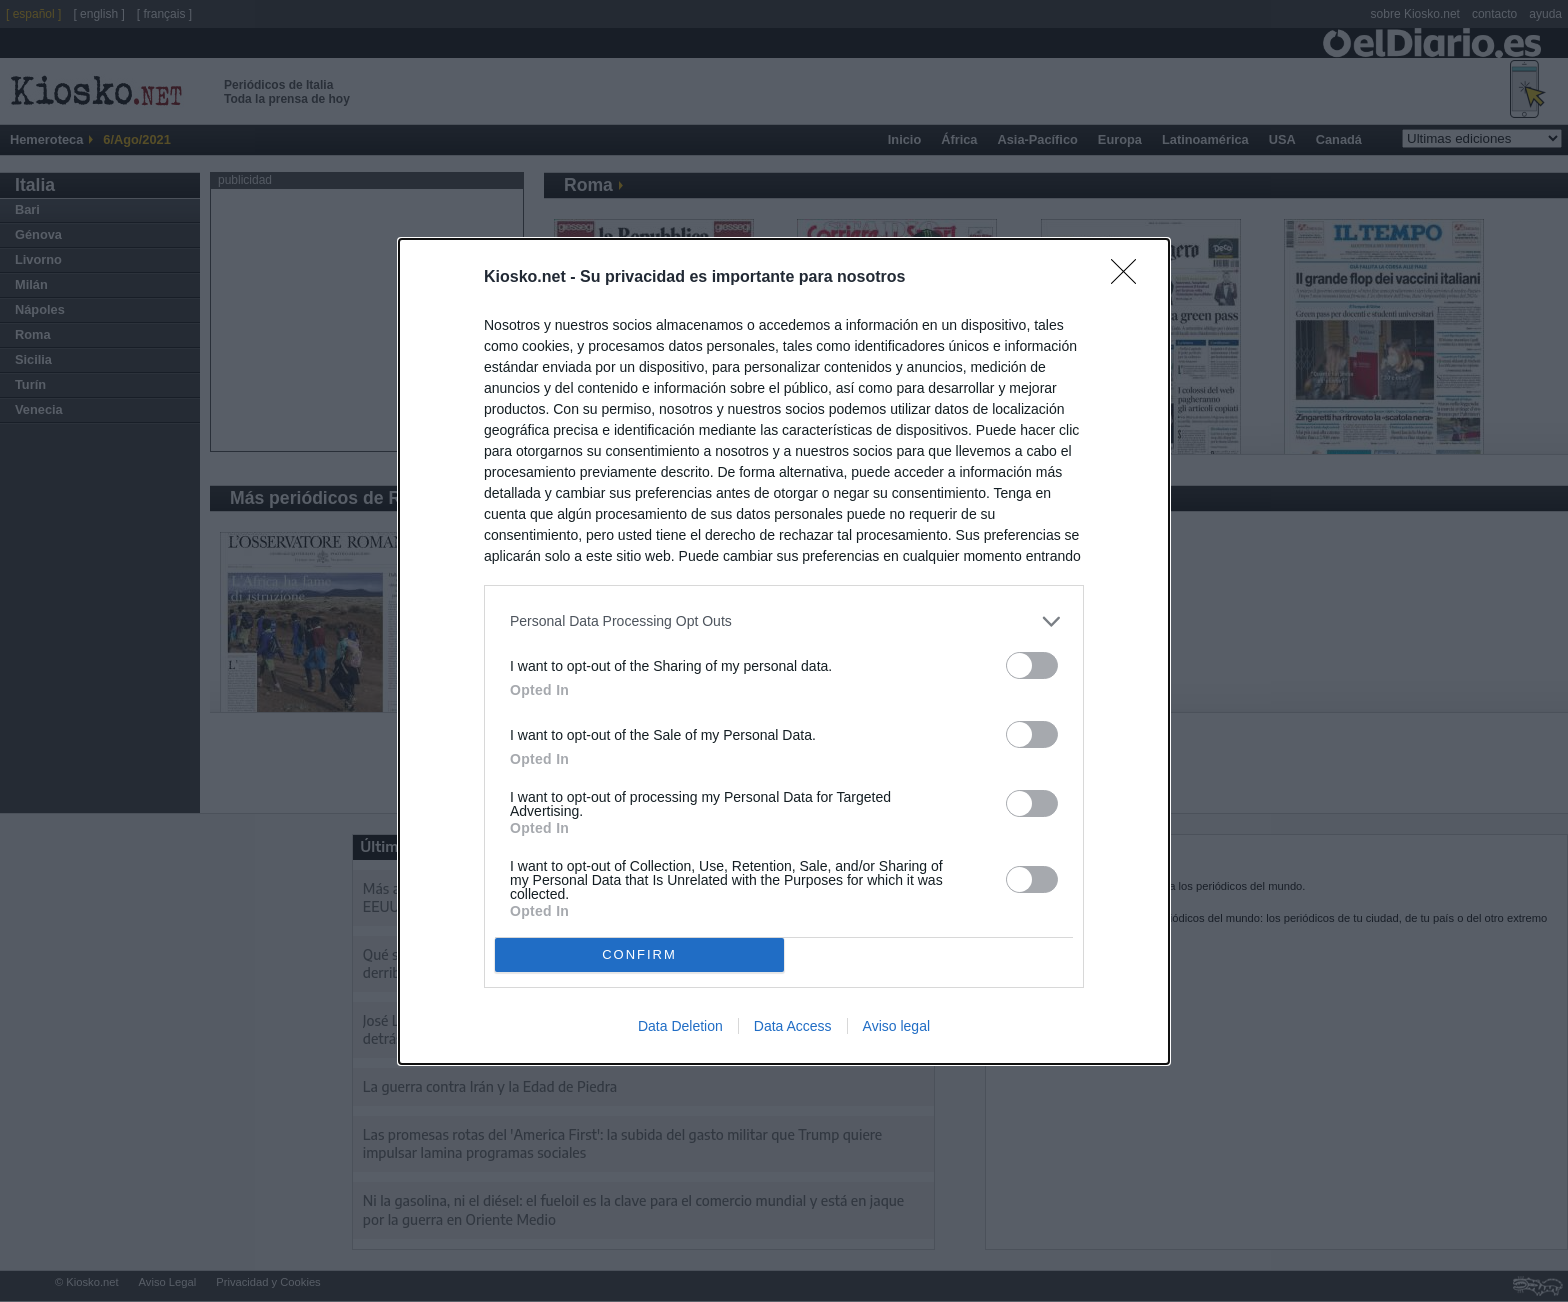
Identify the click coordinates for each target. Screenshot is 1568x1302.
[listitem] (784, 621)
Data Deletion (680, 1026)
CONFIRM (639, 954)
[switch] (1032, 665)
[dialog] (784, 651)
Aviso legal (896, 1026)
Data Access (793, 1026)
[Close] (1130, 278)
